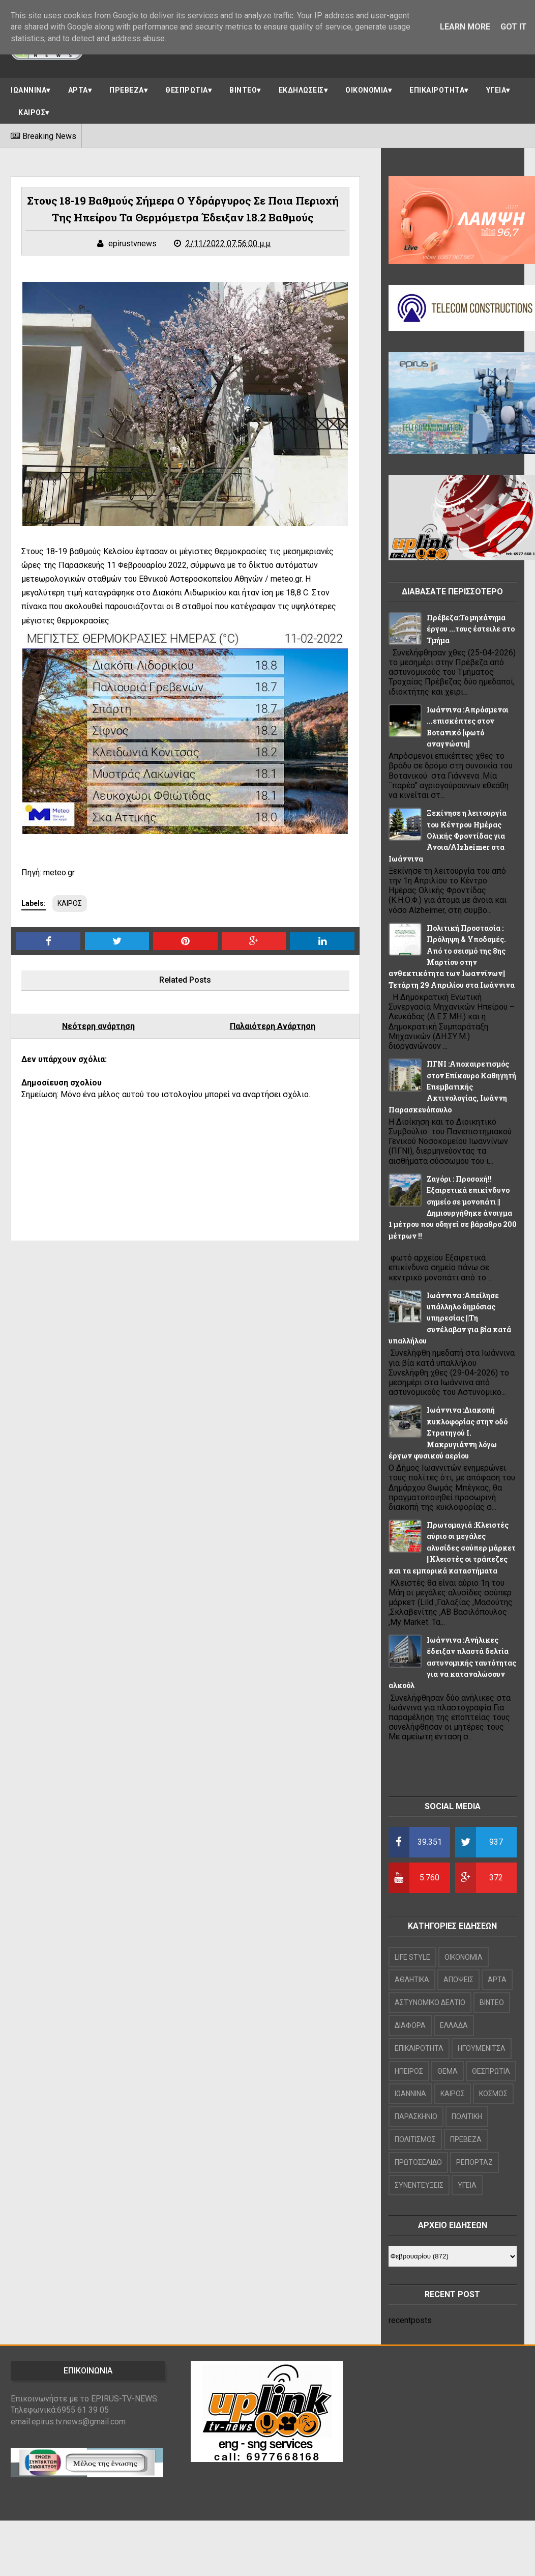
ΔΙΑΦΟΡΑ (410, 2025)
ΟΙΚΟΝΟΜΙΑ (366, 90)
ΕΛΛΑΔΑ (454, 2025)
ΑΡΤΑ (78, 90)
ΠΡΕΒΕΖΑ (126, 90)
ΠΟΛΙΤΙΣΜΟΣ (415, 2139)
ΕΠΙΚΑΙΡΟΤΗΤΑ (436, 90)
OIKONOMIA (463, 1957)
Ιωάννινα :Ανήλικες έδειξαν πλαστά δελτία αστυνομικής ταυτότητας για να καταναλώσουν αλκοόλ (452, 1663)
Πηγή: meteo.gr (49, 872)
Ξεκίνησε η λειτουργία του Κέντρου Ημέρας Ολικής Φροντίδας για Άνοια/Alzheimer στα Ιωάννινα (448, 836)
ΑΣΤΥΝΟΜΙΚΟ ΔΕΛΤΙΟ (430, 2002)
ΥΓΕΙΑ (496, 90)
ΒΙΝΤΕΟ (243, 90)
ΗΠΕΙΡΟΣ (409, 2071)
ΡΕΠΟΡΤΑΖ (474, 2162)
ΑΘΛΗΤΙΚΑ (412, 1980)
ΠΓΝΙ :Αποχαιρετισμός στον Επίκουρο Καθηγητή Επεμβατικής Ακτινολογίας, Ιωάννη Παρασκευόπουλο (452, 1086)
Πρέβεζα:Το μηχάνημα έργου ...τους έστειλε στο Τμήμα (471, 629)
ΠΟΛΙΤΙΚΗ (467, 2116)
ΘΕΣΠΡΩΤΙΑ (186, 90)
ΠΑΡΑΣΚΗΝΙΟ (416, 2116)
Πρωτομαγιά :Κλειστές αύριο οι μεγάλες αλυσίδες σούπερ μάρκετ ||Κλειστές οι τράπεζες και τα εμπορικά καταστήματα (452, 1548)
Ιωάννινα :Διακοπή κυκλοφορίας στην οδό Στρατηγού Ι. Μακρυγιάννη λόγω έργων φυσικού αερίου (448, 1433)
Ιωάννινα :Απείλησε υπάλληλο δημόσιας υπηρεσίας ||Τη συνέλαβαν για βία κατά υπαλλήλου (450, 1318)
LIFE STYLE (412, 1957)
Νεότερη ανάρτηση (98, 1026)
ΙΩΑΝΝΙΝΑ (28, 90)
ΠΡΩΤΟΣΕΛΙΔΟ (418, 2162)
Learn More (465, 27)
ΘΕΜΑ (447, 2071)
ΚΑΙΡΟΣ (31, 112)
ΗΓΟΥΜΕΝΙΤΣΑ (482, 2048)
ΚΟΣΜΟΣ (493, 2094)
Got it (513, 27)
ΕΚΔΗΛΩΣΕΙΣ (301, 90)
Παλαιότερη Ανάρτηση (272, 1026)
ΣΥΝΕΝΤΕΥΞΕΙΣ (419, 2185)
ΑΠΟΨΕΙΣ (458, 1980)
